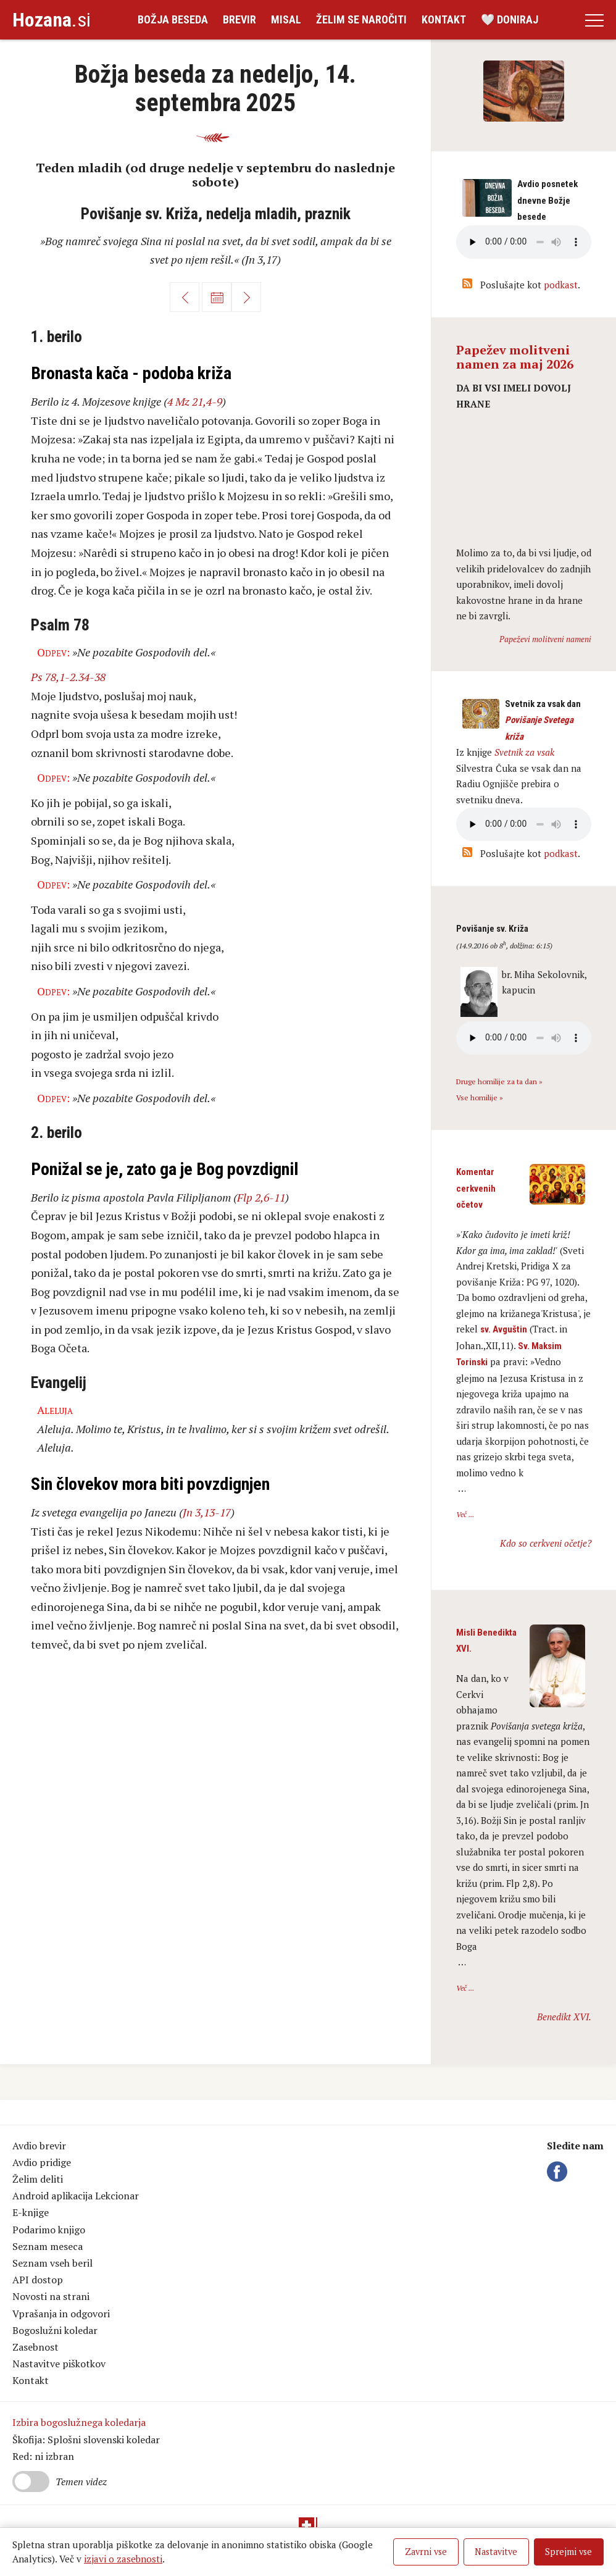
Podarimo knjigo (48, 2229)
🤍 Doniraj (509, 19)
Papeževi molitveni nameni (545, 639)
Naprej (246, 297)
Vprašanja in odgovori (61, 2313)
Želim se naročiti (361, 19)
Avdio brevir (39, 2145)
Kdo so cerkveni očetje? (545, 1543)
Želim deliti (37, 2179)
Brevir (239, 19)
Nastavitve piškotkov (59, 2363)
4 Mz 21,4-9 (194, 401)
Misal (286, 19)
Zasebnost (35, 2347)
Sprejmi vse (568, 2551)
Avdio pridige (41, 2162)
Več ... (465, 1514)
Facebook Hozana (559, 2171)
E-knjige (30, 2212)
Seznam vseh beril (52, 2263)
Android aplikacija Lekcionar (75, 2195)
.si (51, 19)
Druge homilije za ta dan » (499, 1081)
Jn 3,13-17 (207, 1512)
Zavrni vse (426, 2551)
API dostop (37, 2279)
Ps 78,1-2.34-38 (68, 676)
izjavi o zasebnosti (123, 2559)
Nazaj (184, 297)
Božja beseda (173, 19)
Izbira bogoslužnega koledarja (79, 2422)
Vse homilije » (479, 1097)
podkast (561, 284)
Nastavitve (496, 2551)
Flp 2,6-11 (261, 1197)
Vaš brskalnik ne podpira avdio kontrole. (523, 824)
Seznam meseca (47, 2246)
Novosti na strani (50, 2296)
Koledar (216, 297)
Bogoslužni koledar (55, 2330)
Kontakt (444, 19)
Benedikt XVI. (564, 2016)
